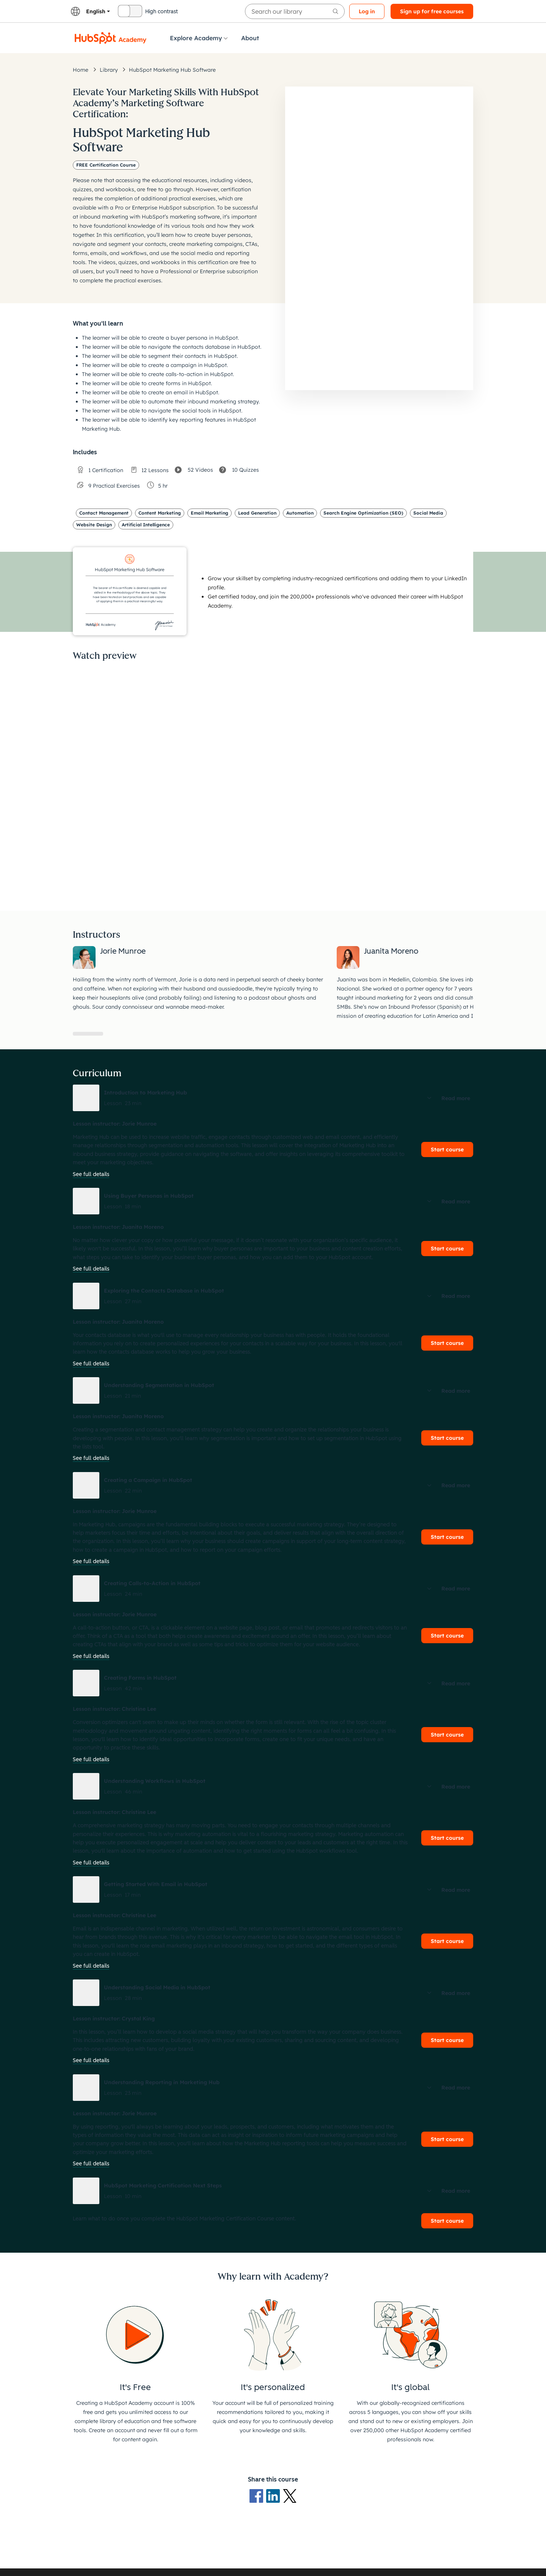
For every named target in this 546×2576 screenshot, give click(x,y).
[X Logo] (290, 2495)
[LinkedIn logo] (274, 2495)
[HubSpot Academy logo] (111, 38)
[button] (273, 1098)
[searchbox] (295, 11)
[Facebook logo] (257, 2495)
